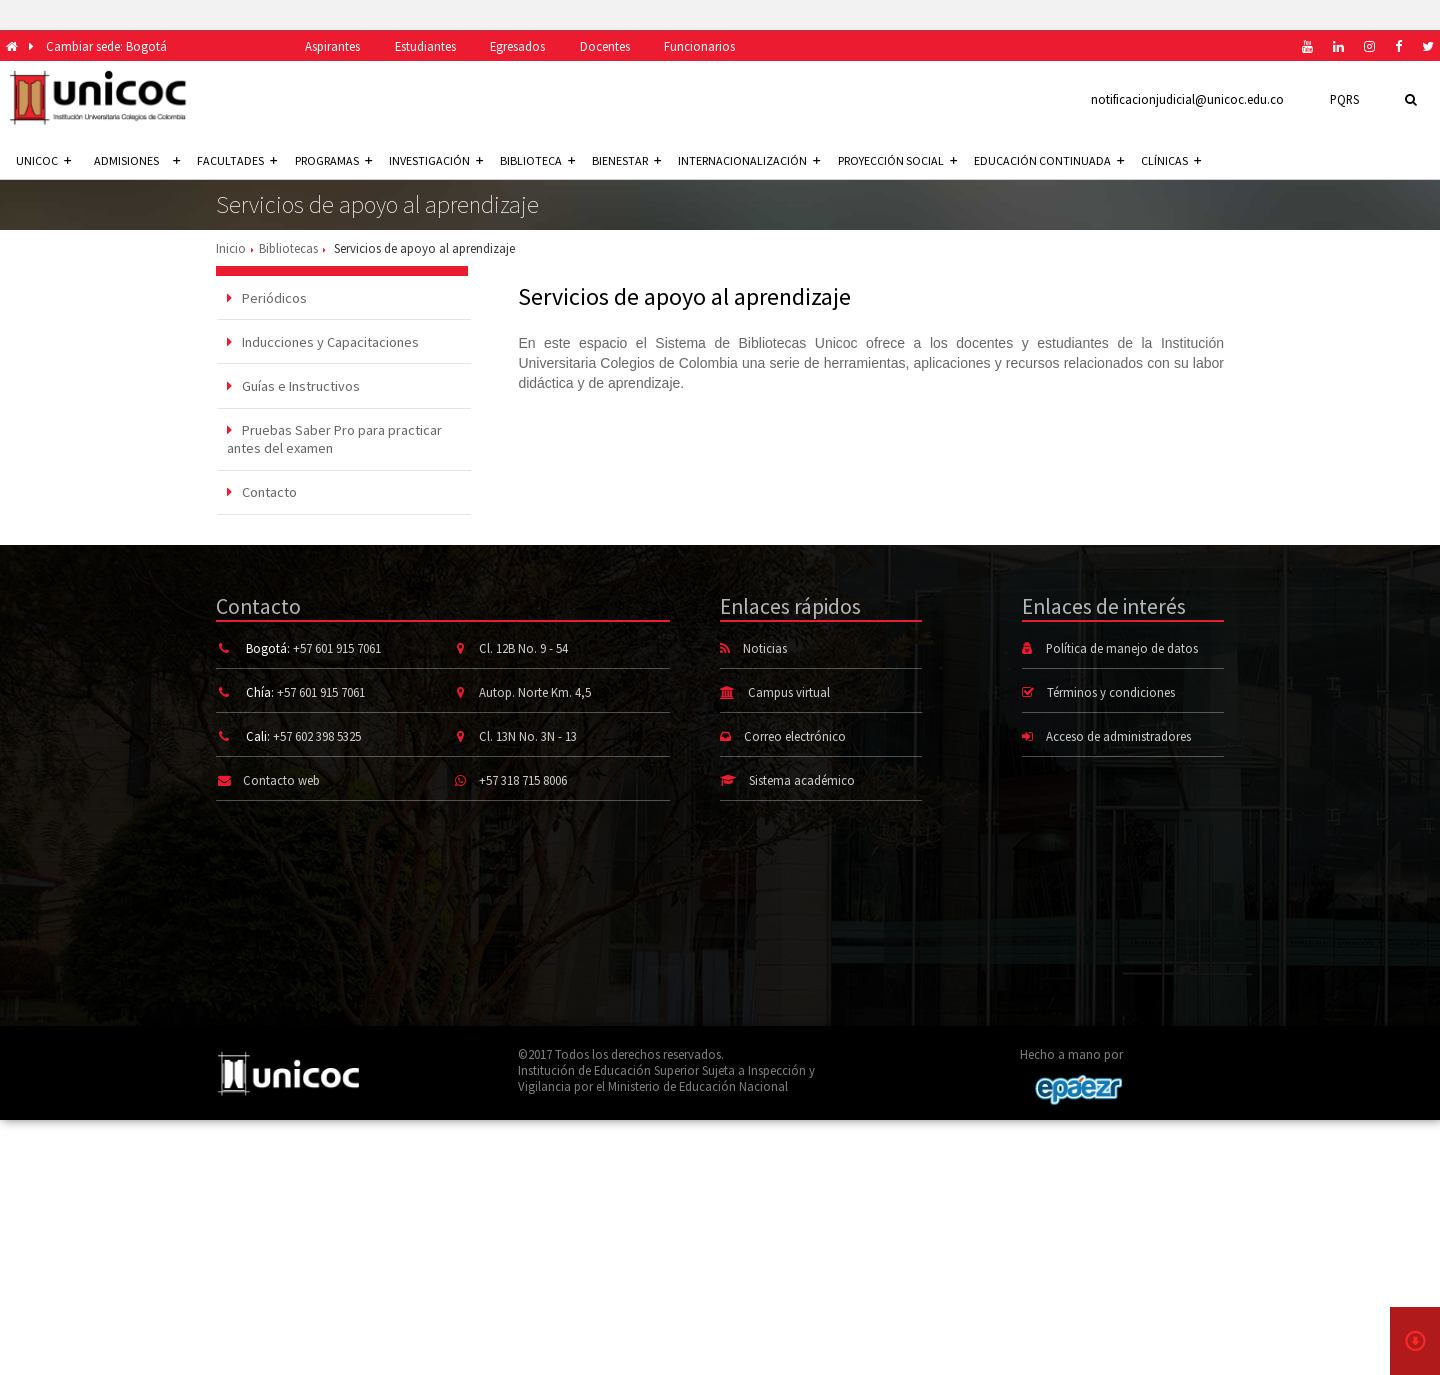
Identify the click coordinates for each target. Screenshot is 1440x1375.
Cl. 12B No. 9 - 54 (523, 648)
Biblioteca (537, 160)
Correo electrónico (795, 736)
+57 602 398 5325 (317, 736)
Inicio (231, 248)
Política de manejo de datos (1122, 648)
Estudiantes (425, 46)
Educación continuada (1049, 160)
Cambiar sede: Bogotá (106, 46)
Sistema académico (802, 780)
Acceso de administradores (1118, 736)
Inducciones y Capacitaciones (323, 342)
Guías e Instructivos (293, 386)
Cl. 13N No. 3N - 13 (528, 736)
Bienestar (626, 160)
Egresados (517, 46)
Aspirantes (332, 46)
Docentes (605, 46)
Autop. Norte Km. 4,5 (535, 692)
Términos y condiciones (1111, 692)
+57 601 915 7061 (337, 648)
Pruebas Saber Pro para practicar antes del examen (334, 439)
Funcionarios (699, 46)
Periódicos (267, 298)
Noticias (765, 648)
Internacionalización (749, 160)
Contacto (262, 492)
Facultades (237, 160)
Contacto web (281, 780)
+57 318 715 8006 (523, 780)
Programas (333, 160)
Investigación (436, 160)
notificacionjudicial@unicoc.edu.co (1187, 99)
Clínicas (1171, 160)
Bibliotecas (288, 248)
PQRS (1344, 99)
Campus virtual (789, 692)
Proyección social (897, 160)
